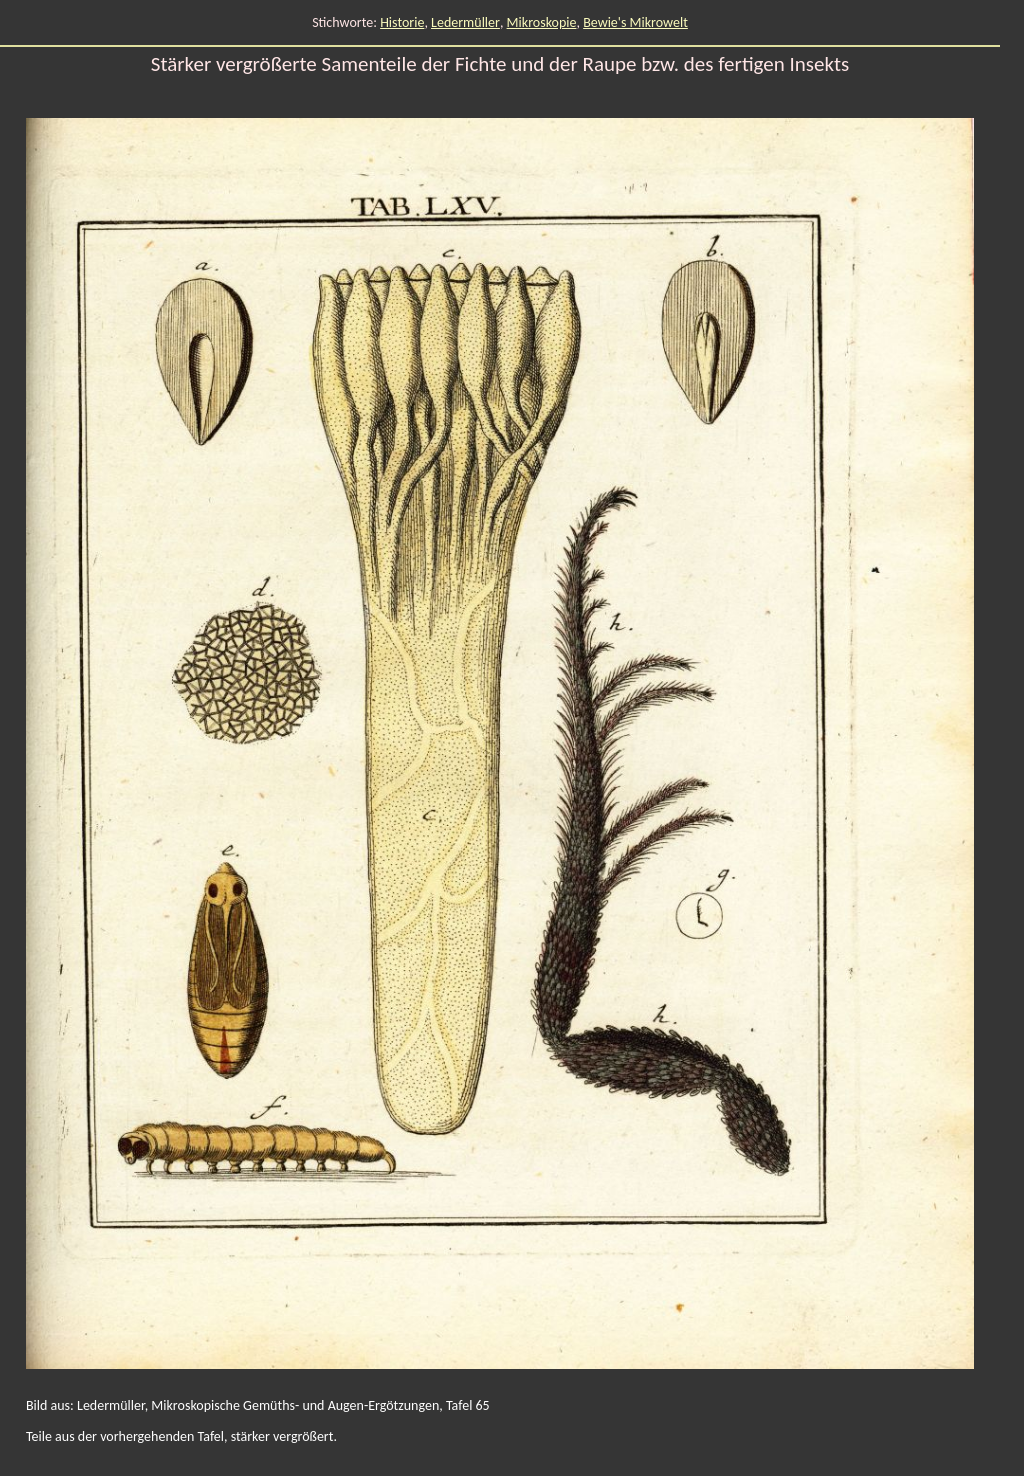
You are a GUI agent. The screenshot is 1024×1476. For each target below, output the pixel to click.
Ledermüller (465, 22)
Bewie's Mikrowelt (635, 22)
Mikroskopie (542, 22)
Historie (402, 22)
